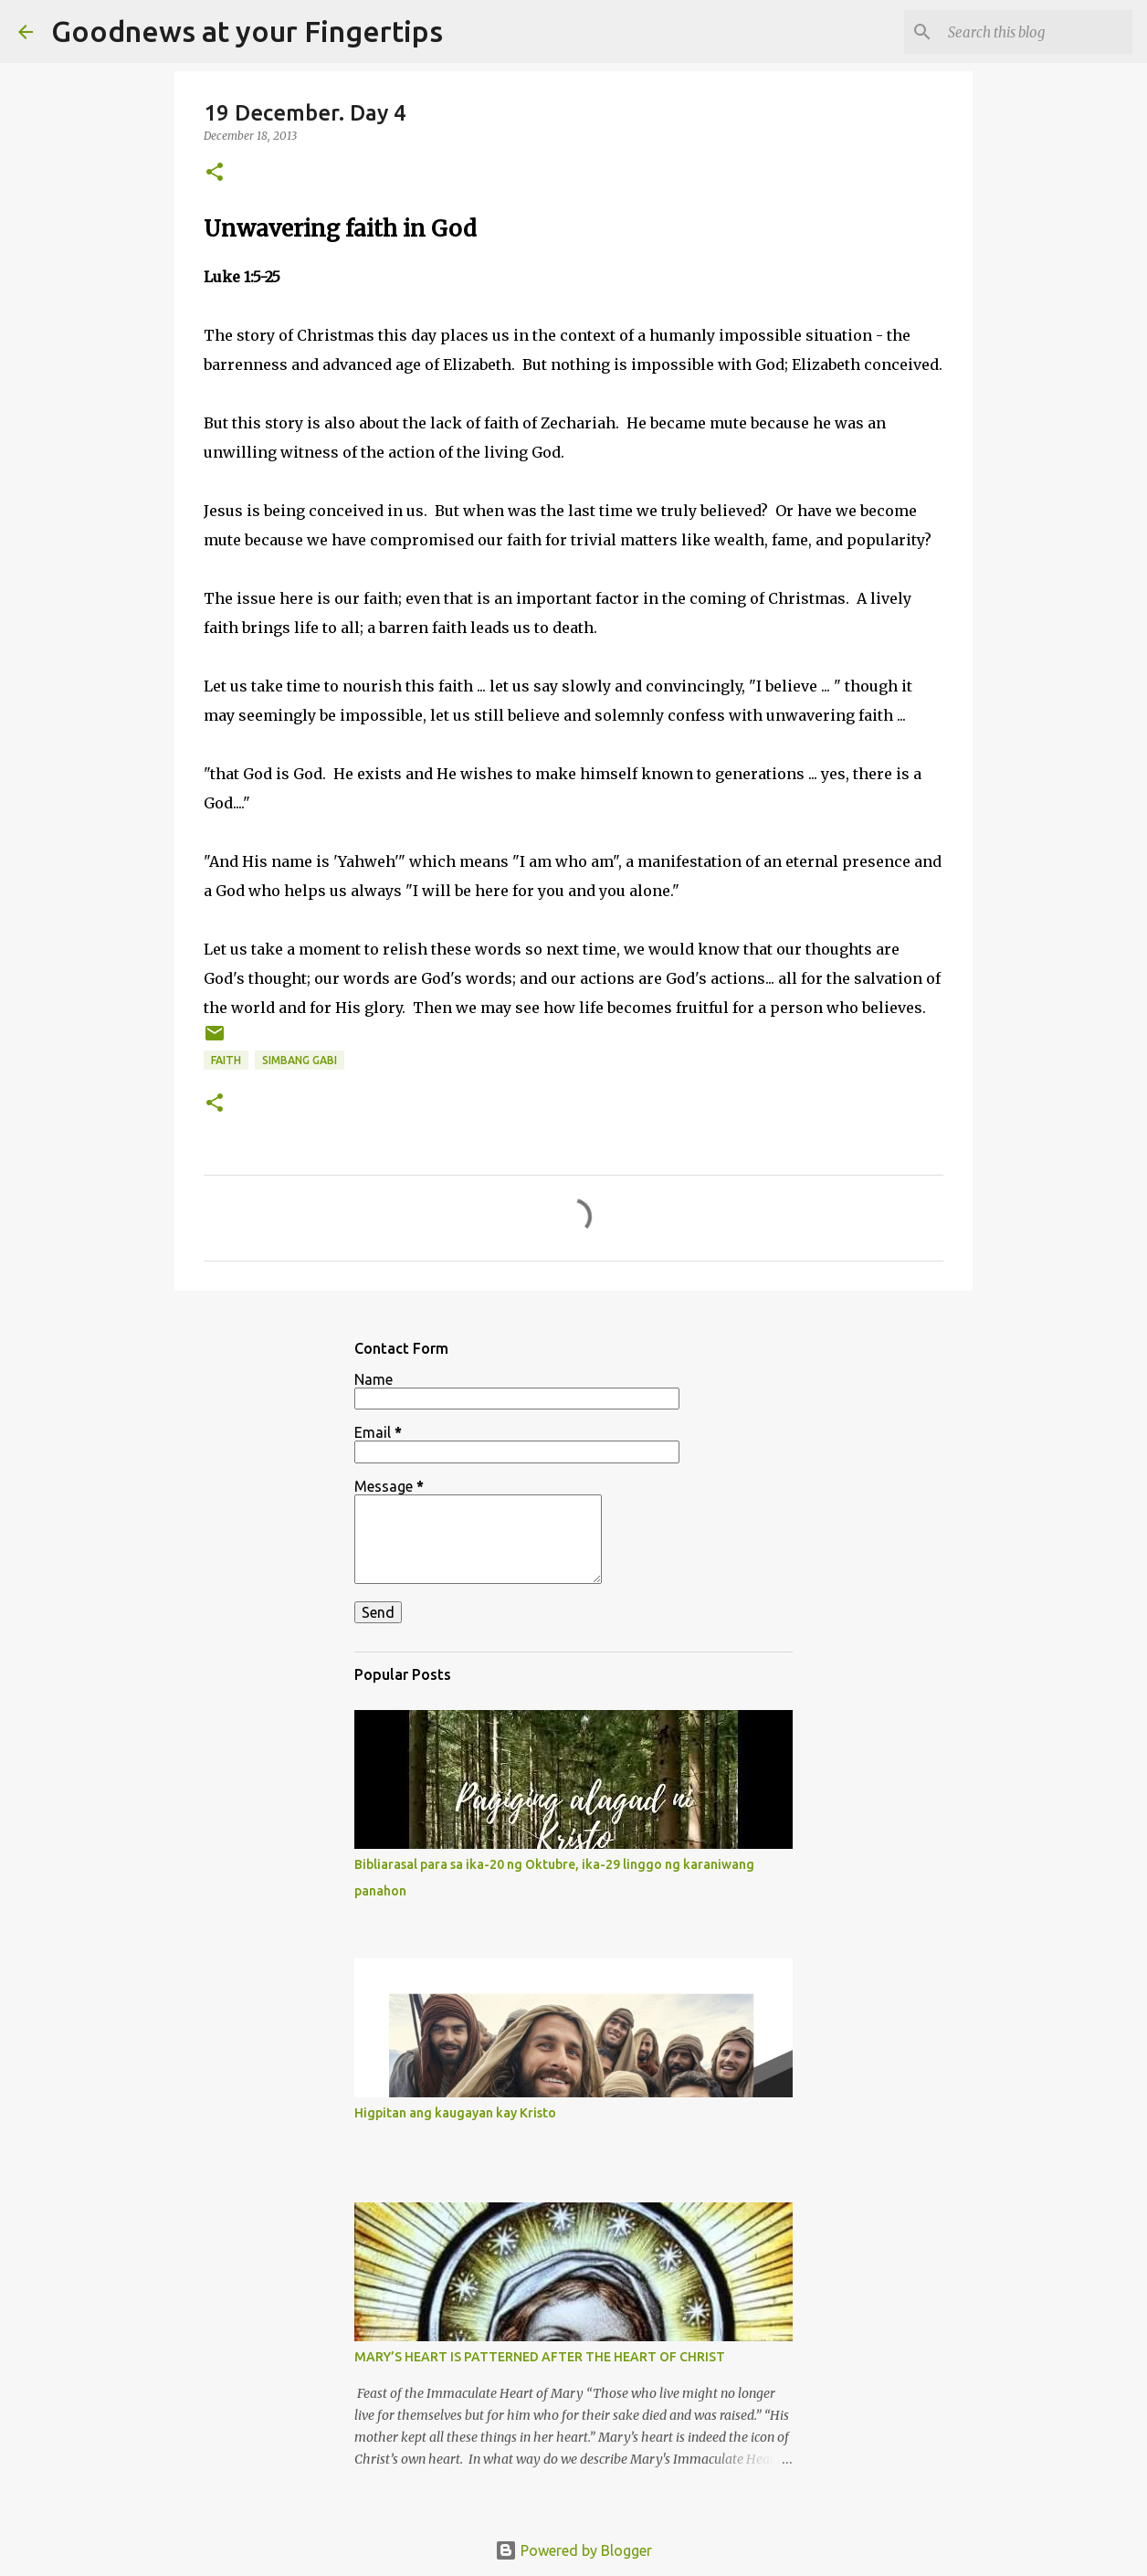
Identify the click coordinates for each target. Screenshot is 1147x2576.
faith (226, 1060)
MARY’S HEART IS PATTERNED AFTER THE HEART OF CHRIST (539, 2356)
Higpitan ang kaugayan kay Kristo (455, 2113)
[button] (215, 173)
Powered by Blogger (573, 2550)
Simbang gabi (299, 1060)
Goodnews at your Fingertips (247, 31)
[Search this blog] (1036, 32)
